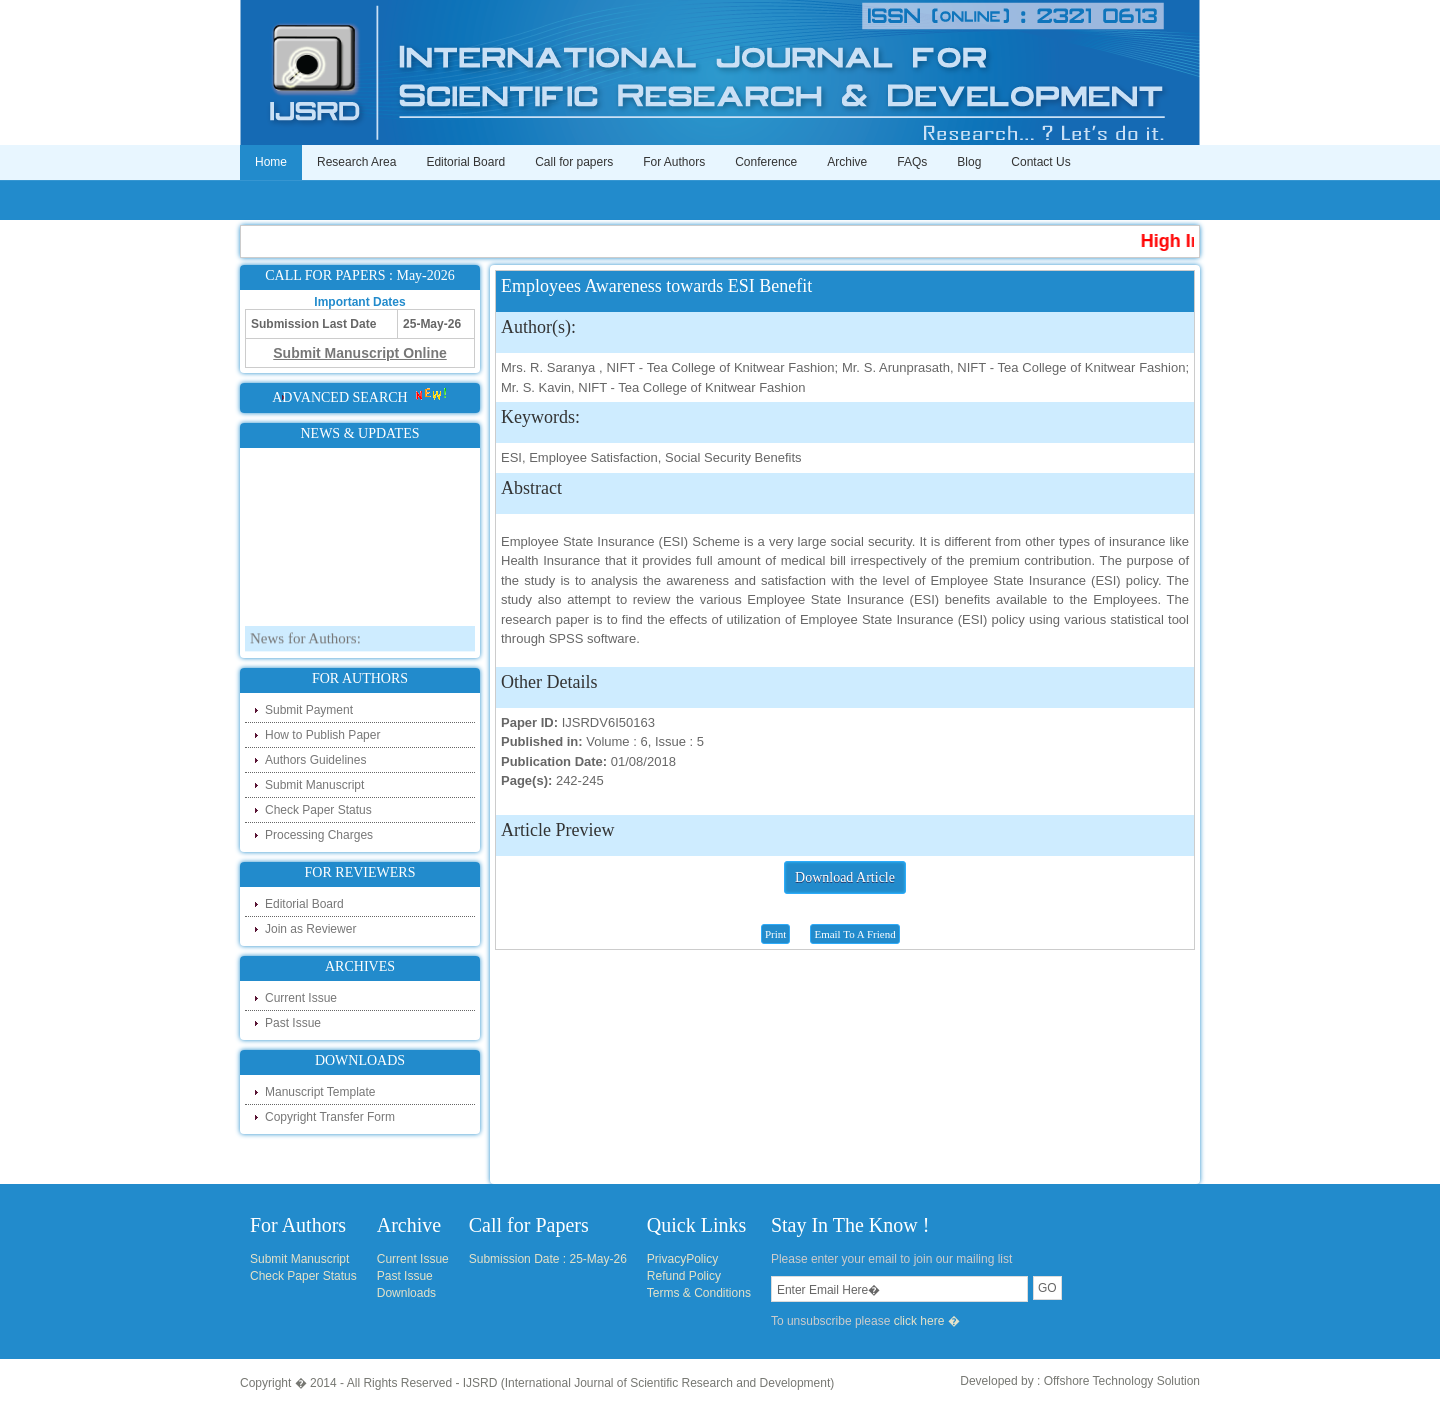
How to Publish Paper (322, 735)
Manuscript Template (320, 1092)
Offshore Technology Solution (1122, 1381)
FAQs (912, 162)
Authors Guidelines (315, 760)
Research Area (356, 162)
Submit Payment (309, 710)
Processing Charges (319, 835)
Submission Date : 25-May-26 (548, 1259)
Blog (969, 162)
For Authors (674, 162)
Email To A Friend (854, 934)
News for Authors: (305, 648)
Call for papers (574, 162)
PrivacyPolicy (682, 1259)
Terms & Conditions (699, 1293)
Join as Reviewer (310, 929)
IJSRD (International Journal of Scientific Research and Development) (649, 1383)
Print (775, 934)
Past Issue (293, 1023)
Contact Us (1040, 162)
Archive (847, 162)
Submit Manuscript (314, 785)
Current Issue (301, 998)
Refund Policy (684, 1276)
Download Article (845, 877)
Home (271, 162)
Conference (766, 162)
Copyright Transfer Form (330, 1117)
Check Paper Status (318, 810)
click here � (927, 1321)
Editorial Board (465, 162)
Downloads (406, 1293)
